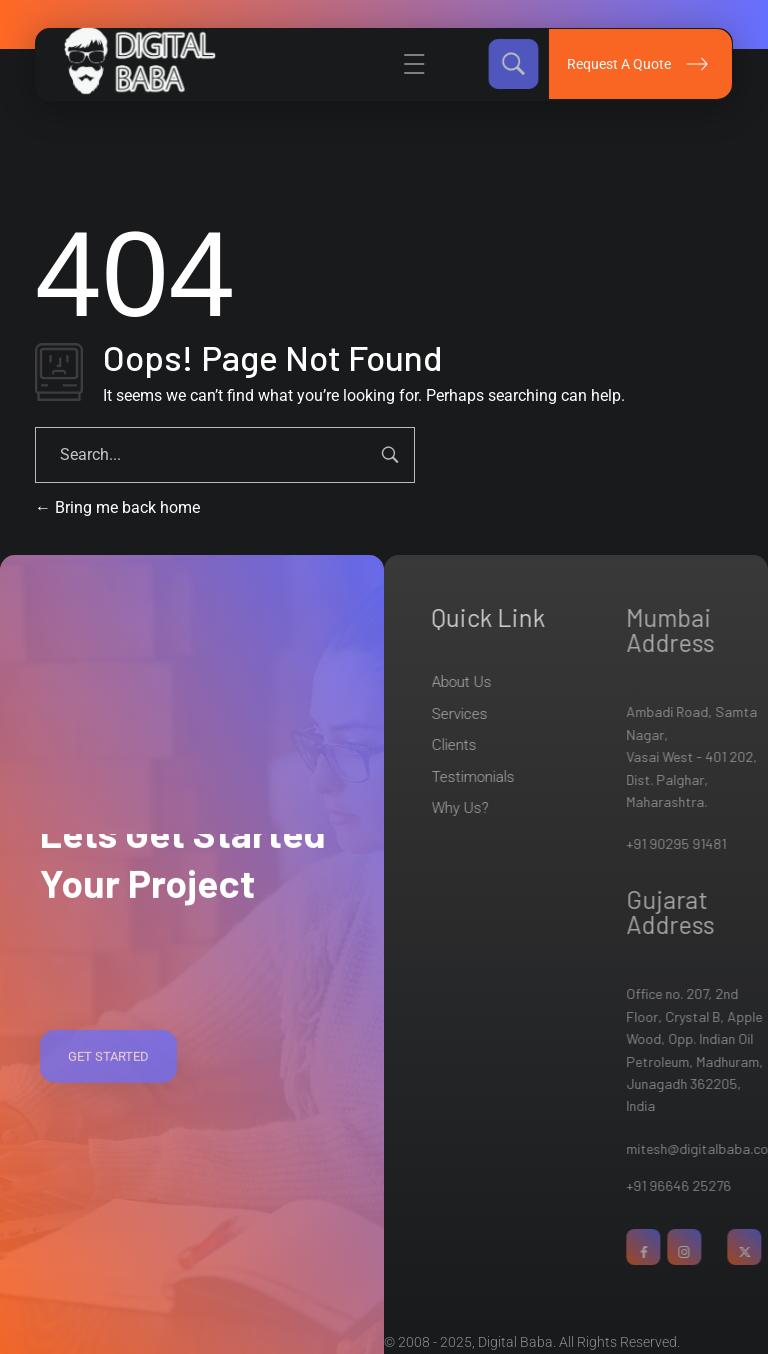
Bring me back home (117, 507)
